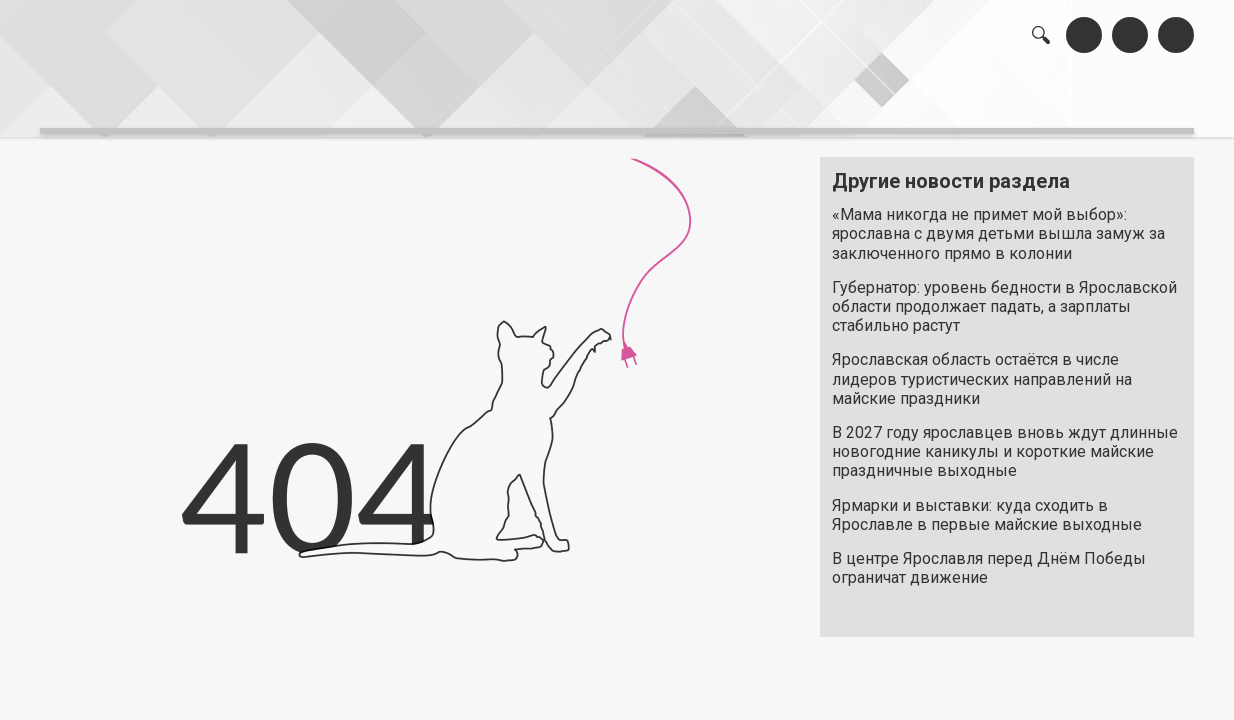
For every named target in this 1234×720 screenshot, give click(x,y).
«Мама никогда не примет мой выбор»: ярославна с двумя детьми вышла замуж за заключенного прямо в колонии (998, 223)
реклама (1108, 100)
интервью (568, 100)
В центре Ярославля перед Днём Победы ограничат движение (989, 558)
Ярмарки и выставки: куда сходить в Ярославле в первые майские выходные (987, 504)
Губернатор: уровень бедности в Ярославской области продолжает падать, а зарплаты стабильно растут (1004, 296)
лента (323, 100)
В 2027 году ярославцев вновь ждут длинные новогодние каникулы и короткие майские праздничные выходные (1005, 441)
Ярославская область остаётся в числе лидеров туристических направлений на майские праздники (982, 368)
